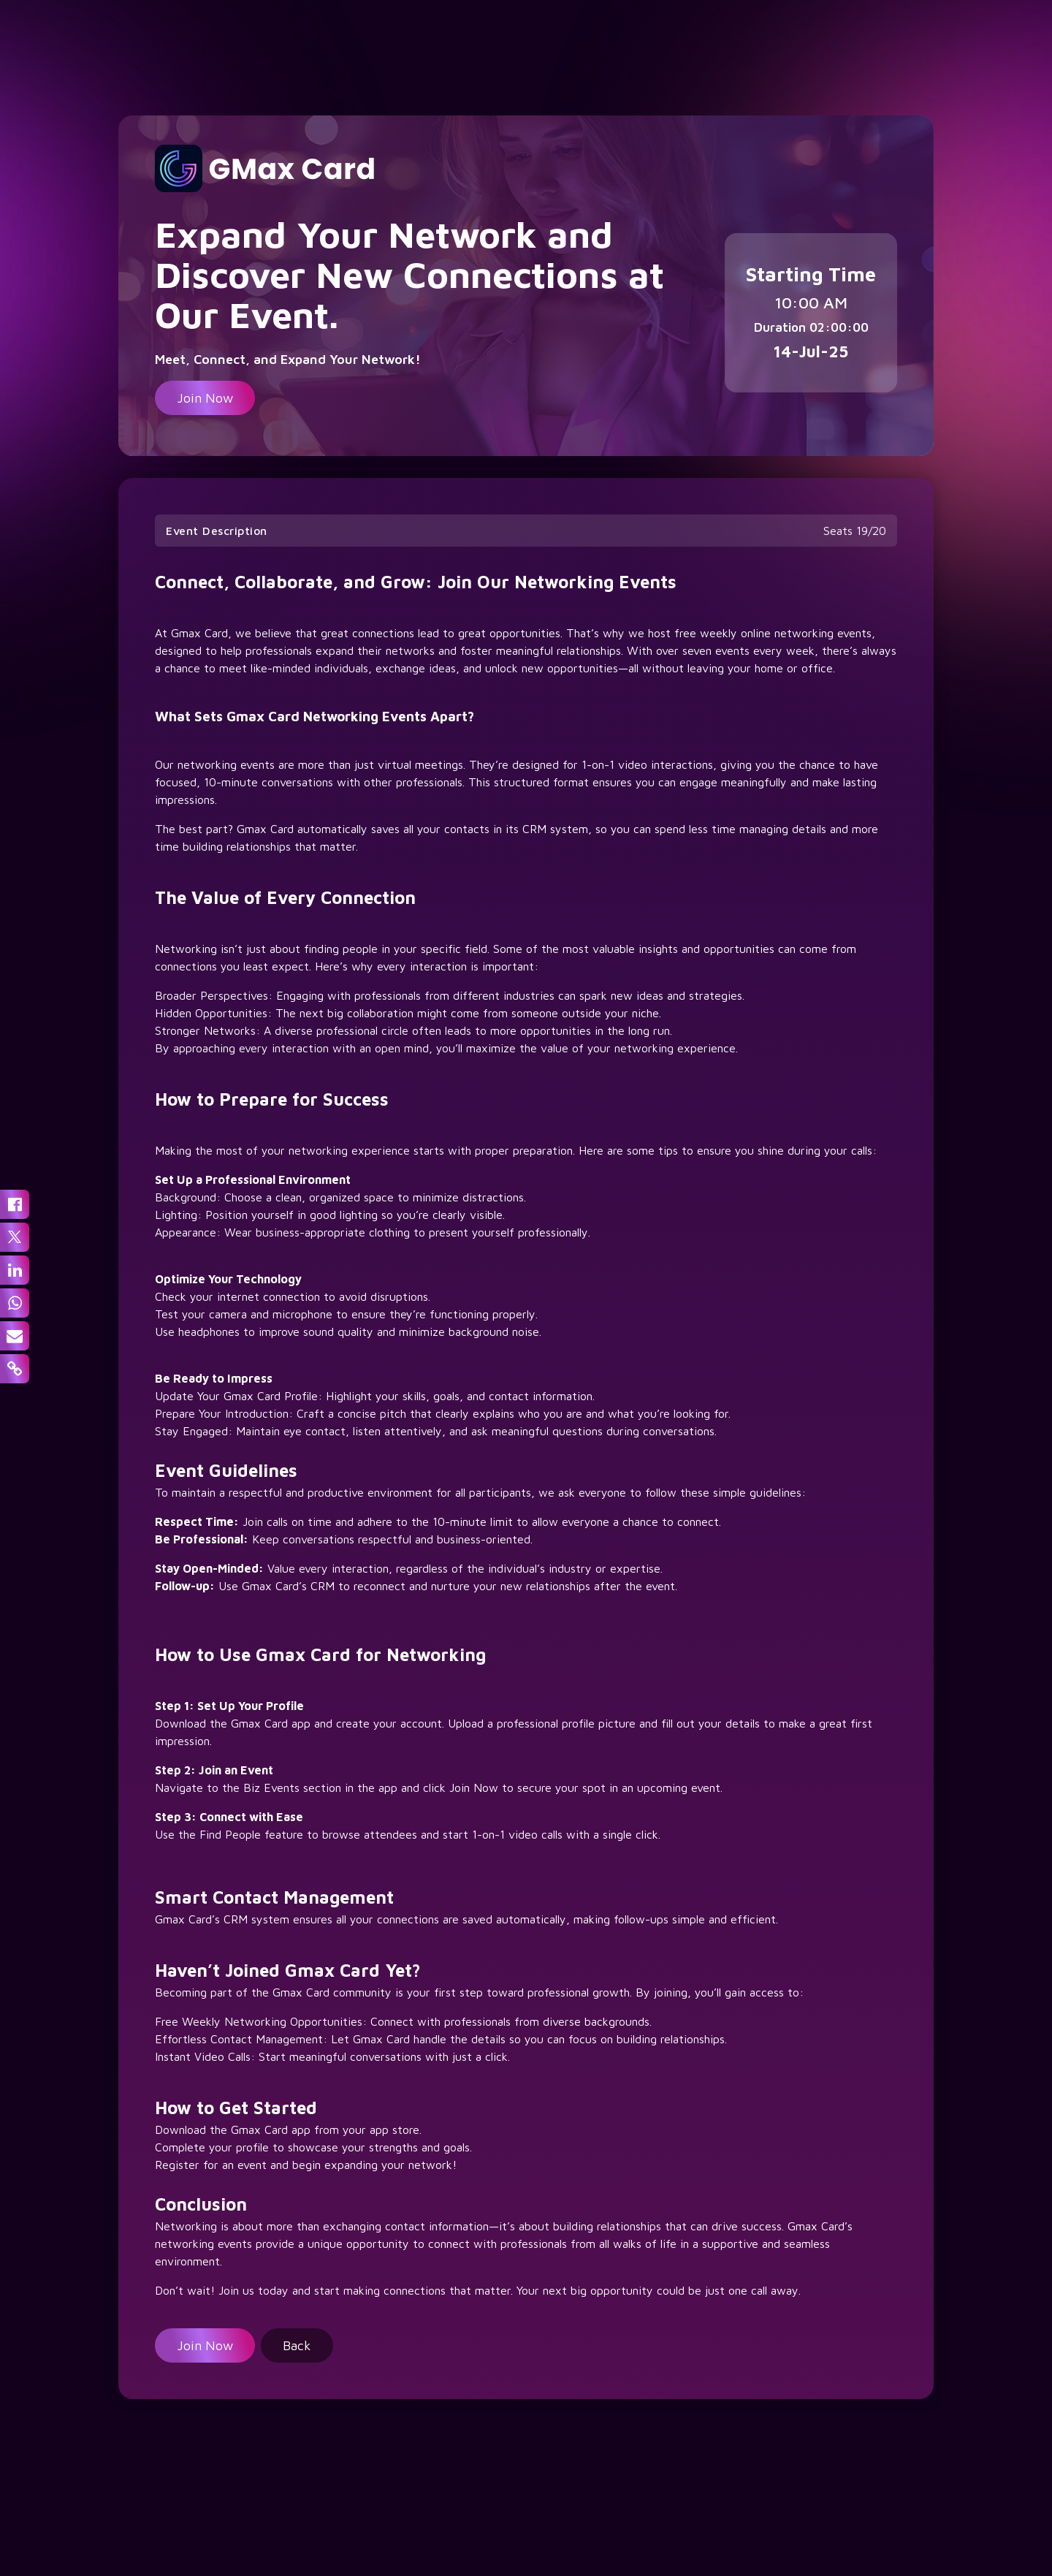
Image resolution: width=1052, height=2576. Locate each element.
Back (297, 2345)
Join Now (205, 398)
